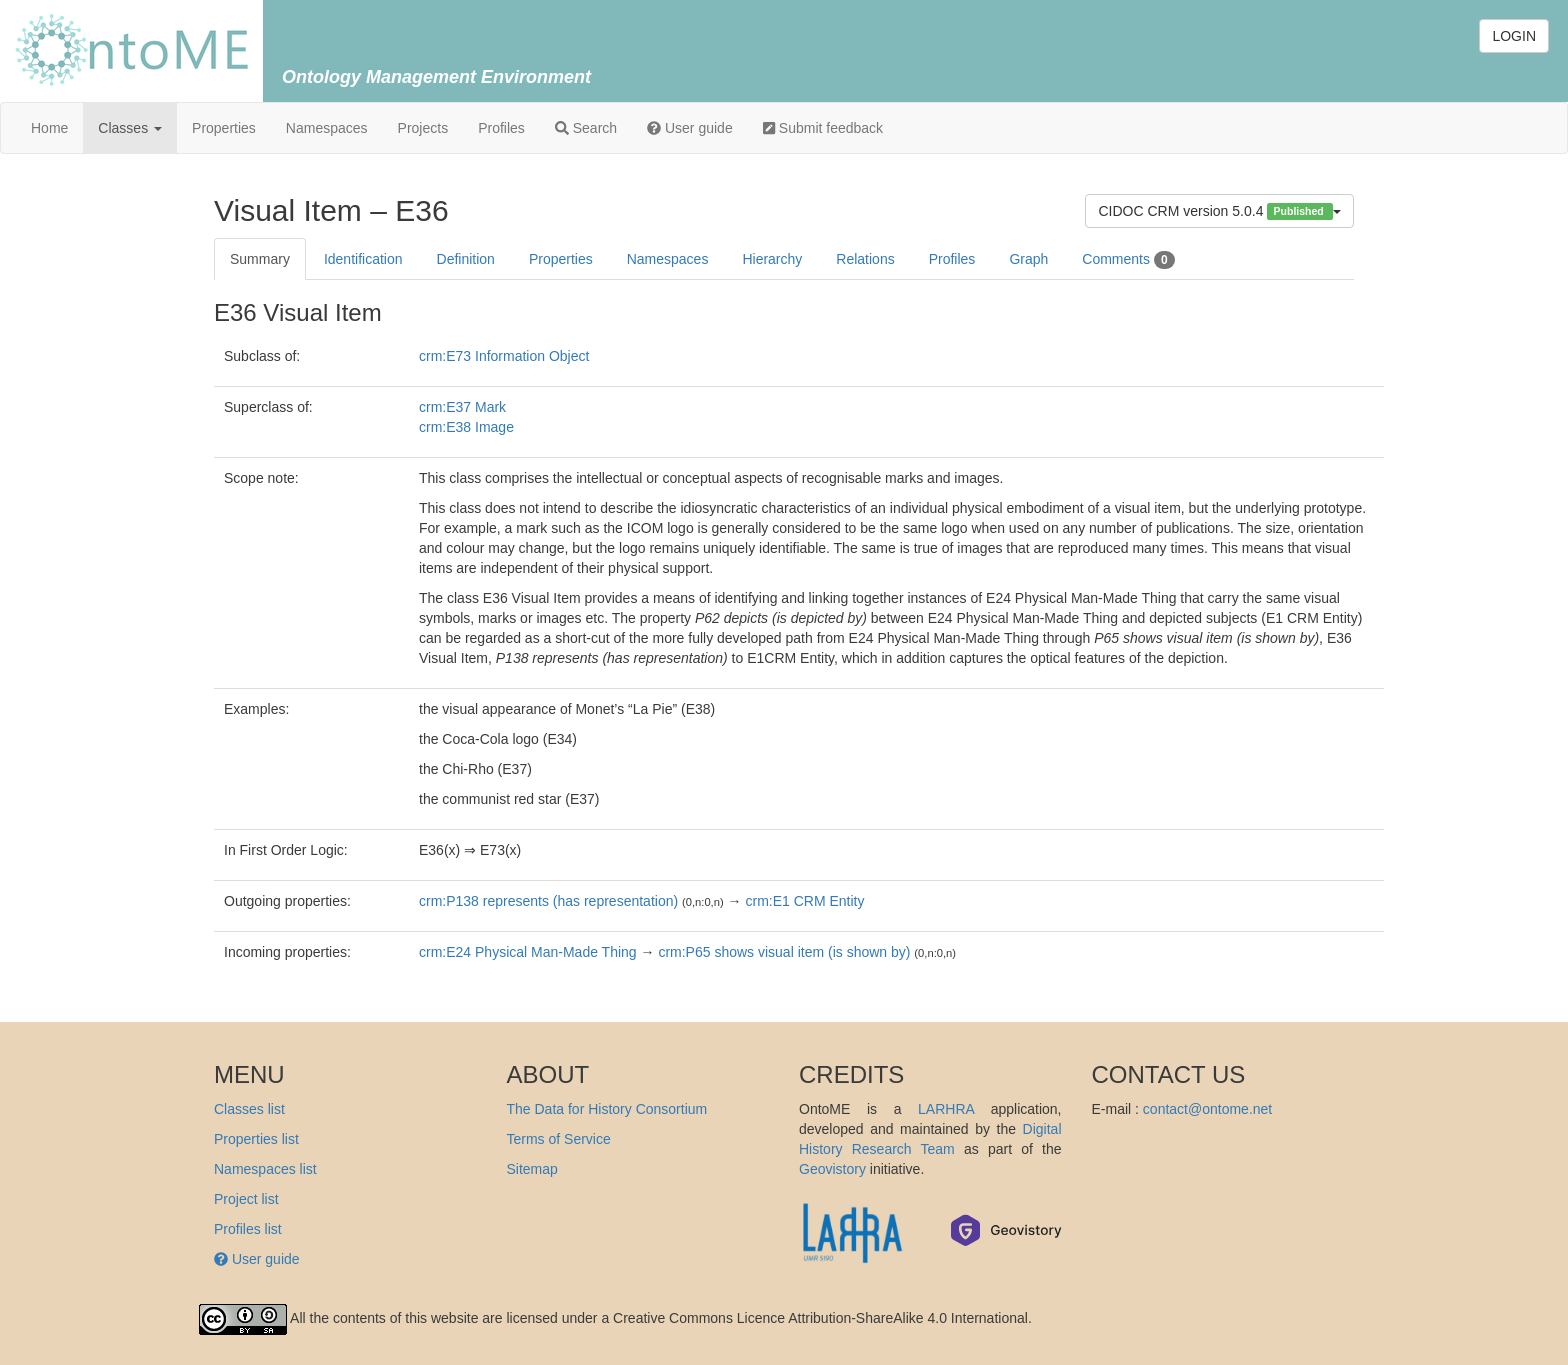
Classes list (249, 1109)
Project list (246, 1199)
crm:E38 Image (466, 427)
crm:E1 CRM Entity (804, 901)
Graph (1028, 259)
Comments (1128, 260)
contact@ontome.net (1207, 1109)
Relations (865, 259)
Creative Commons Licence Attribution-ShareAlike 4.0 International (820, 1318)
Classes (130, 128)
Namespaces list (265, 1169)
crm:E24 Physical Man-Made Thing (528, 952)
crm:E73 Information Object (504, 356)
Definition (466, 259)
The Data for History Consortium (607, 1109)
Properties (224, 128)
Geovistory (832, 1169)
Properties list (256, 1139)
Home (49, 128)
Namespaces (327, 128)
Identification (363, 259)
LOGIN (1514, 36)
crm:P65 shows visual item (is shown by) (784, 952)
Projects (423, 128)
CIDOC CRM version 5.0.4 (1219, 211)
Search (586, 128)
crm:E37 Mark (462, 407)
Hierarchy (772, 259)
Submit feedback (823, 128)
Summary (260, 259)
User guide (690, 128)
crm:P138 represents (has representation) (548, 901)
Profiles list (248, 1229)
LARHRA (946, 1109)
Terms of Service (559, 1139)
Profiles (501, 128)
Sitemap (532, 1169)
